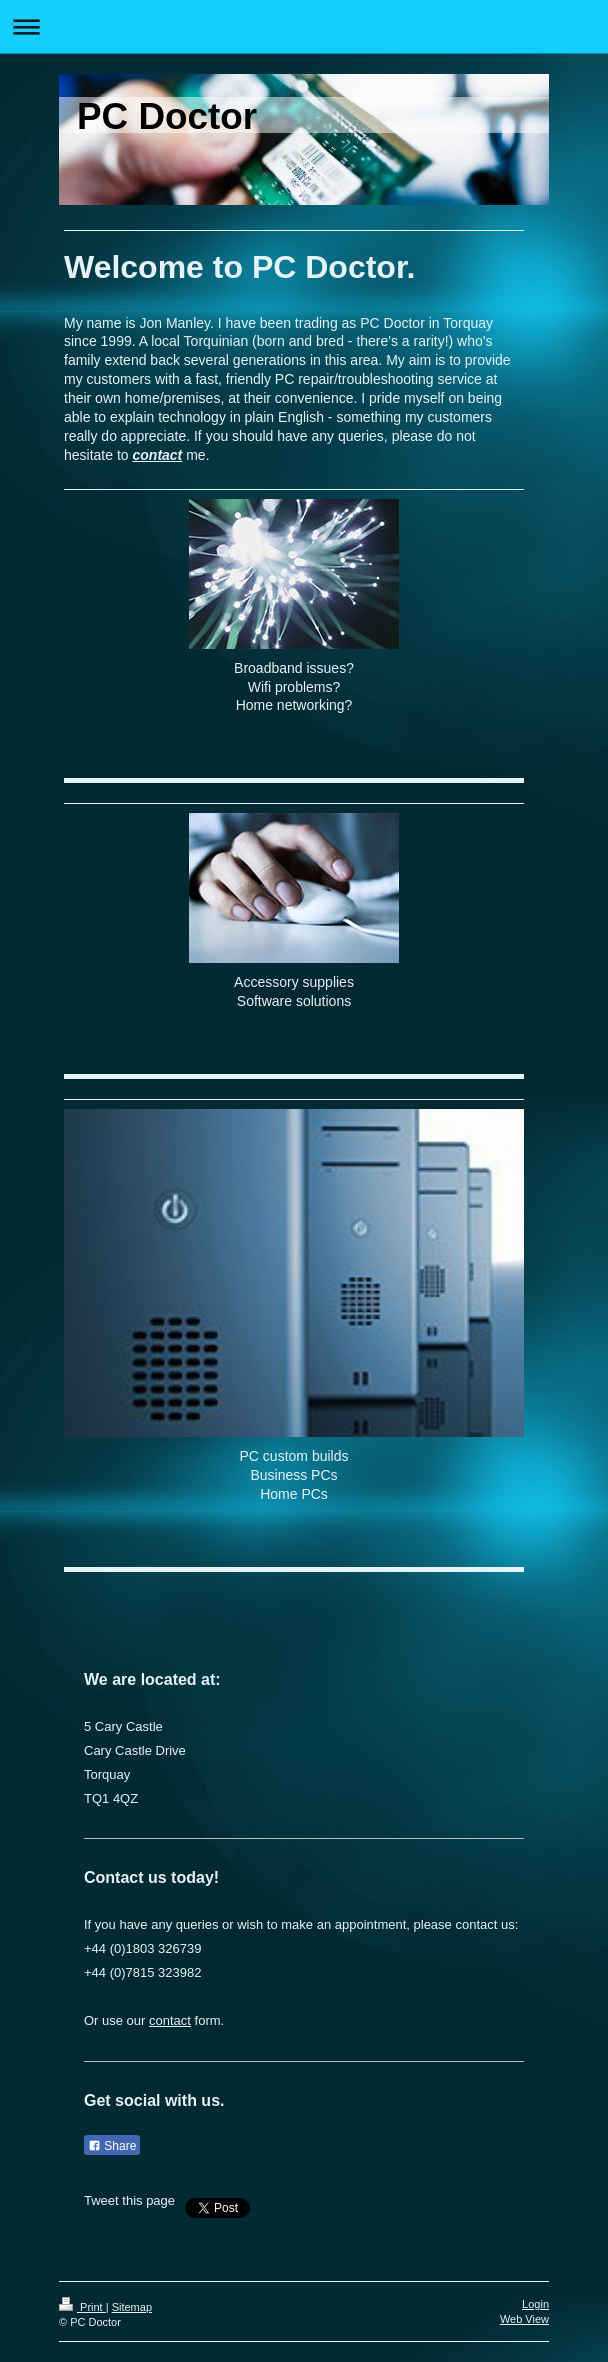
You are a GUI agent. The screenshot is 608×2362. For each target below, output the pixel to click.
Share (112, 2146)
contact (158, 455)
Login (535, 2304)
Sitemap (132, 2307)
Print (82, 2307)
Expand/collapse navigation (304, 26)
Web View (524, 2319)
